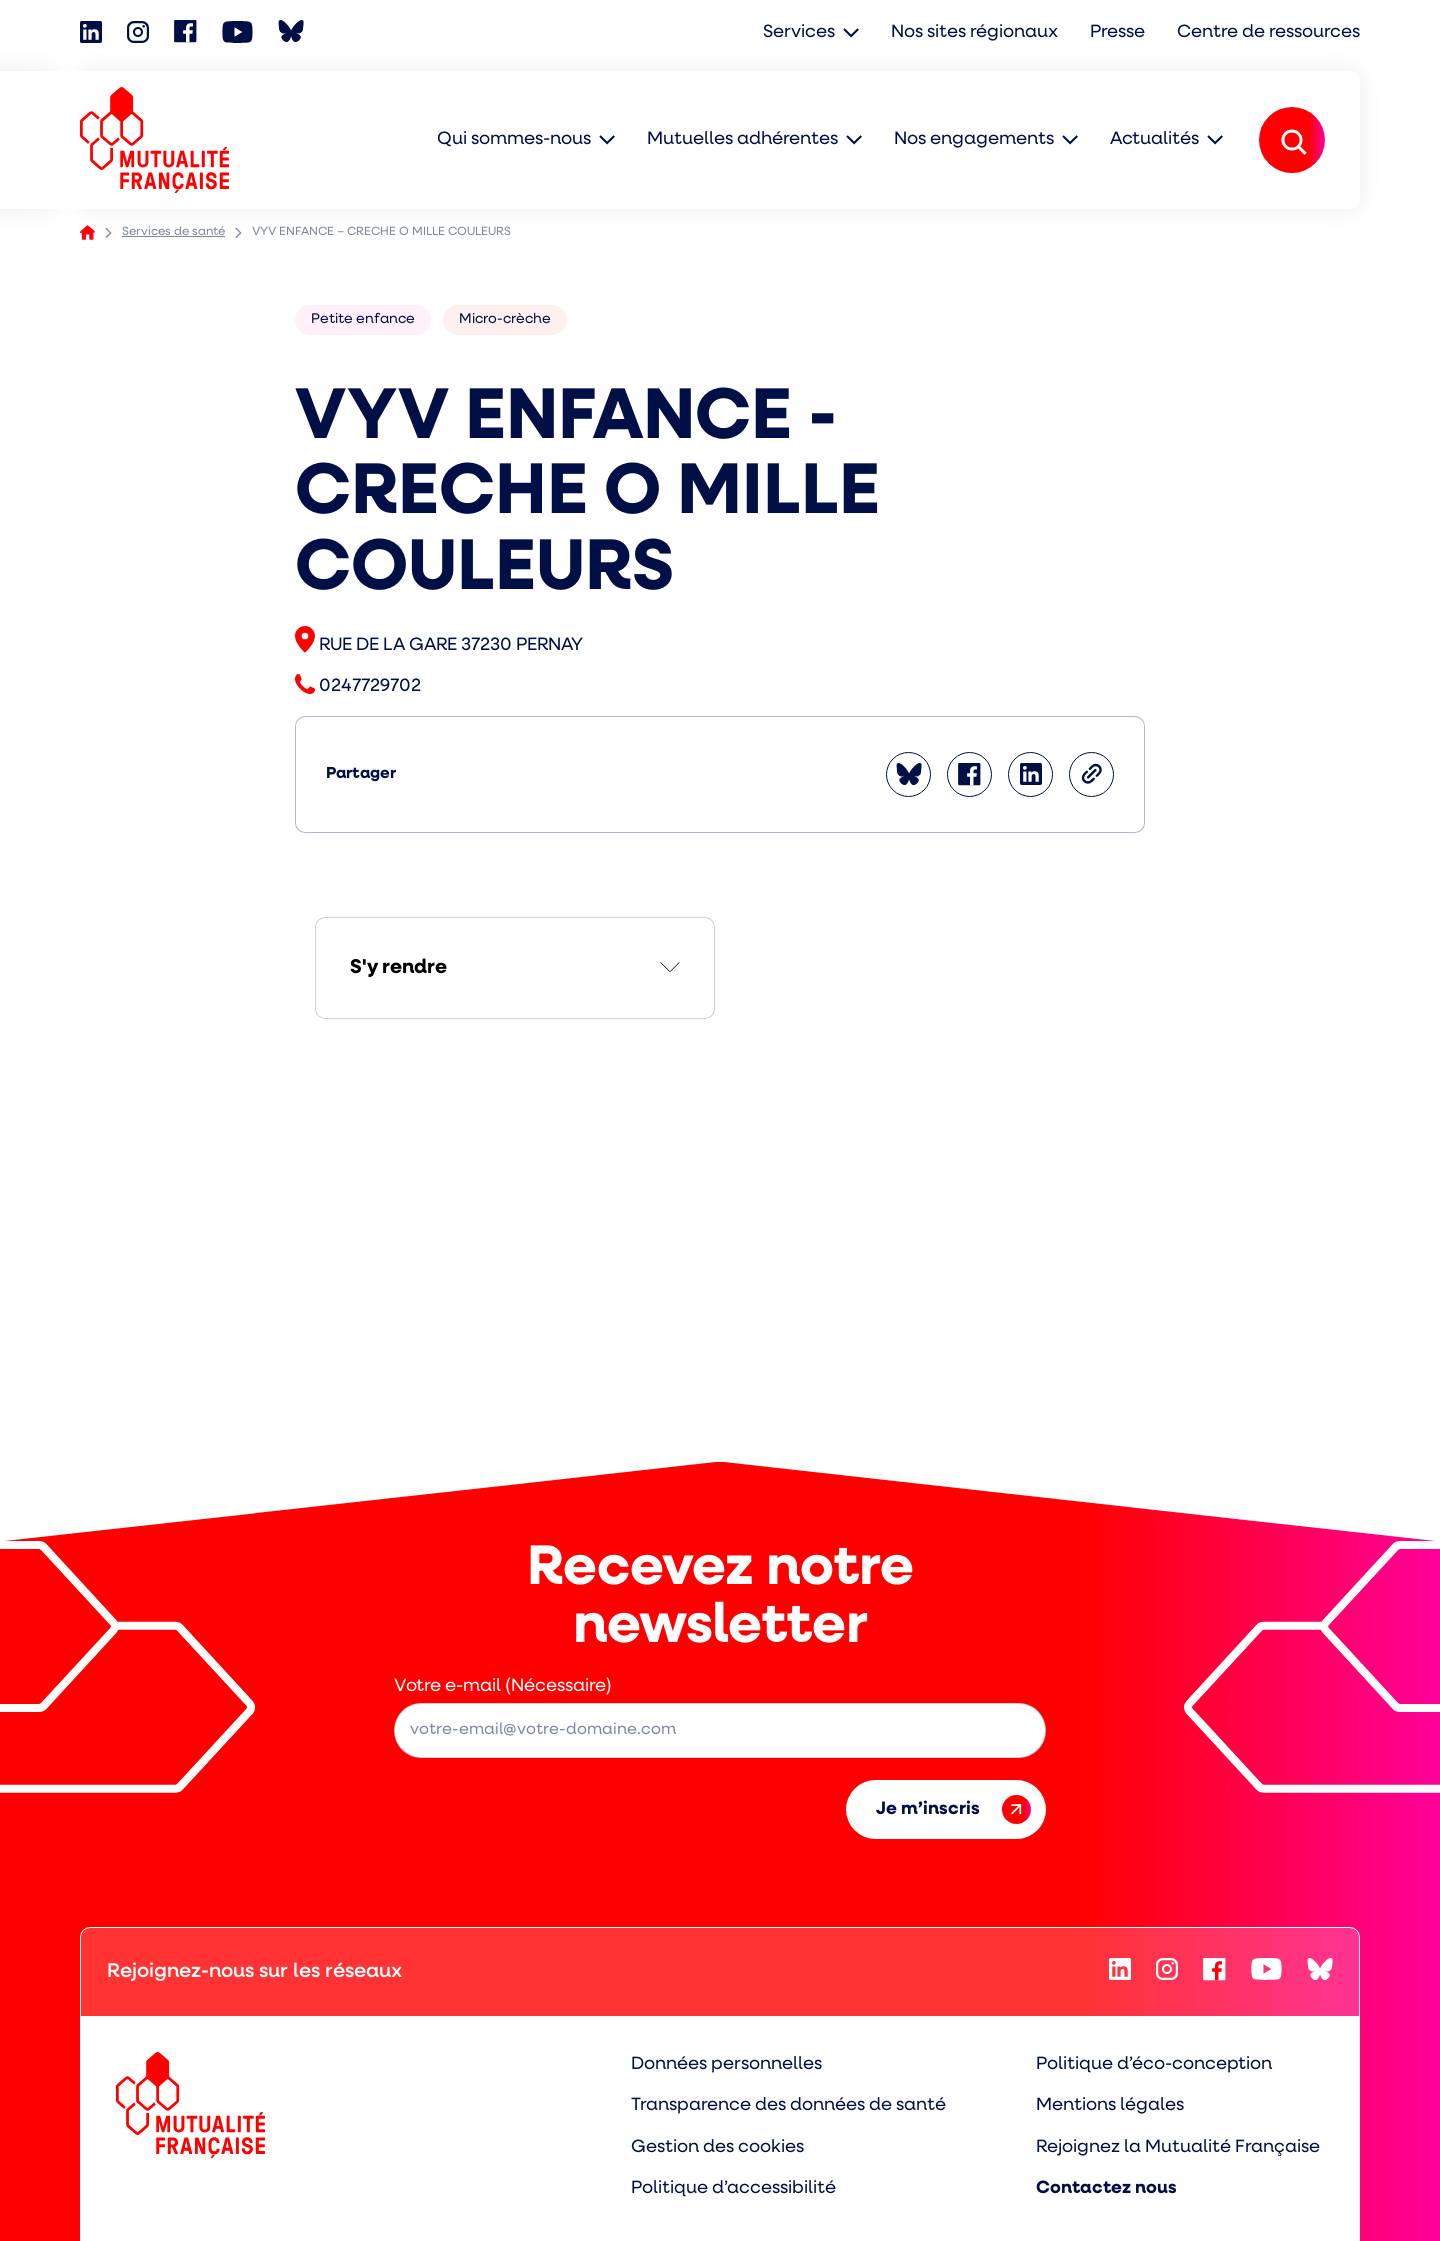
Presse (1117, 32)
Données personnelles (726, 2064)
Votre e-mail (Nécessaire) (503, 1686)
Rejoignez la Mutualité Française (1178, 2147)
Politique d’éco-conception (1154, 2064)
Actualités (1154, 139)
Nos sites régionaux (974, 32)
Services (799, 32)
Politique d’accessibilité (733, 2188)
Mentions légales (1110, 2105)
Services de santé (173, 232)
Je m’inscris (953, 1809)
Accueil (87, 232)
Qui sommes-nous (514, 139)
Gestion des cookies (717, 2147)
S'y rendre (398, 968)
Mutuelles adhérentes (742, 139)
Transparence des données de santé (788, 2105)
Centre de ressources (1268, 32)
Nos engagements (974, 139)
